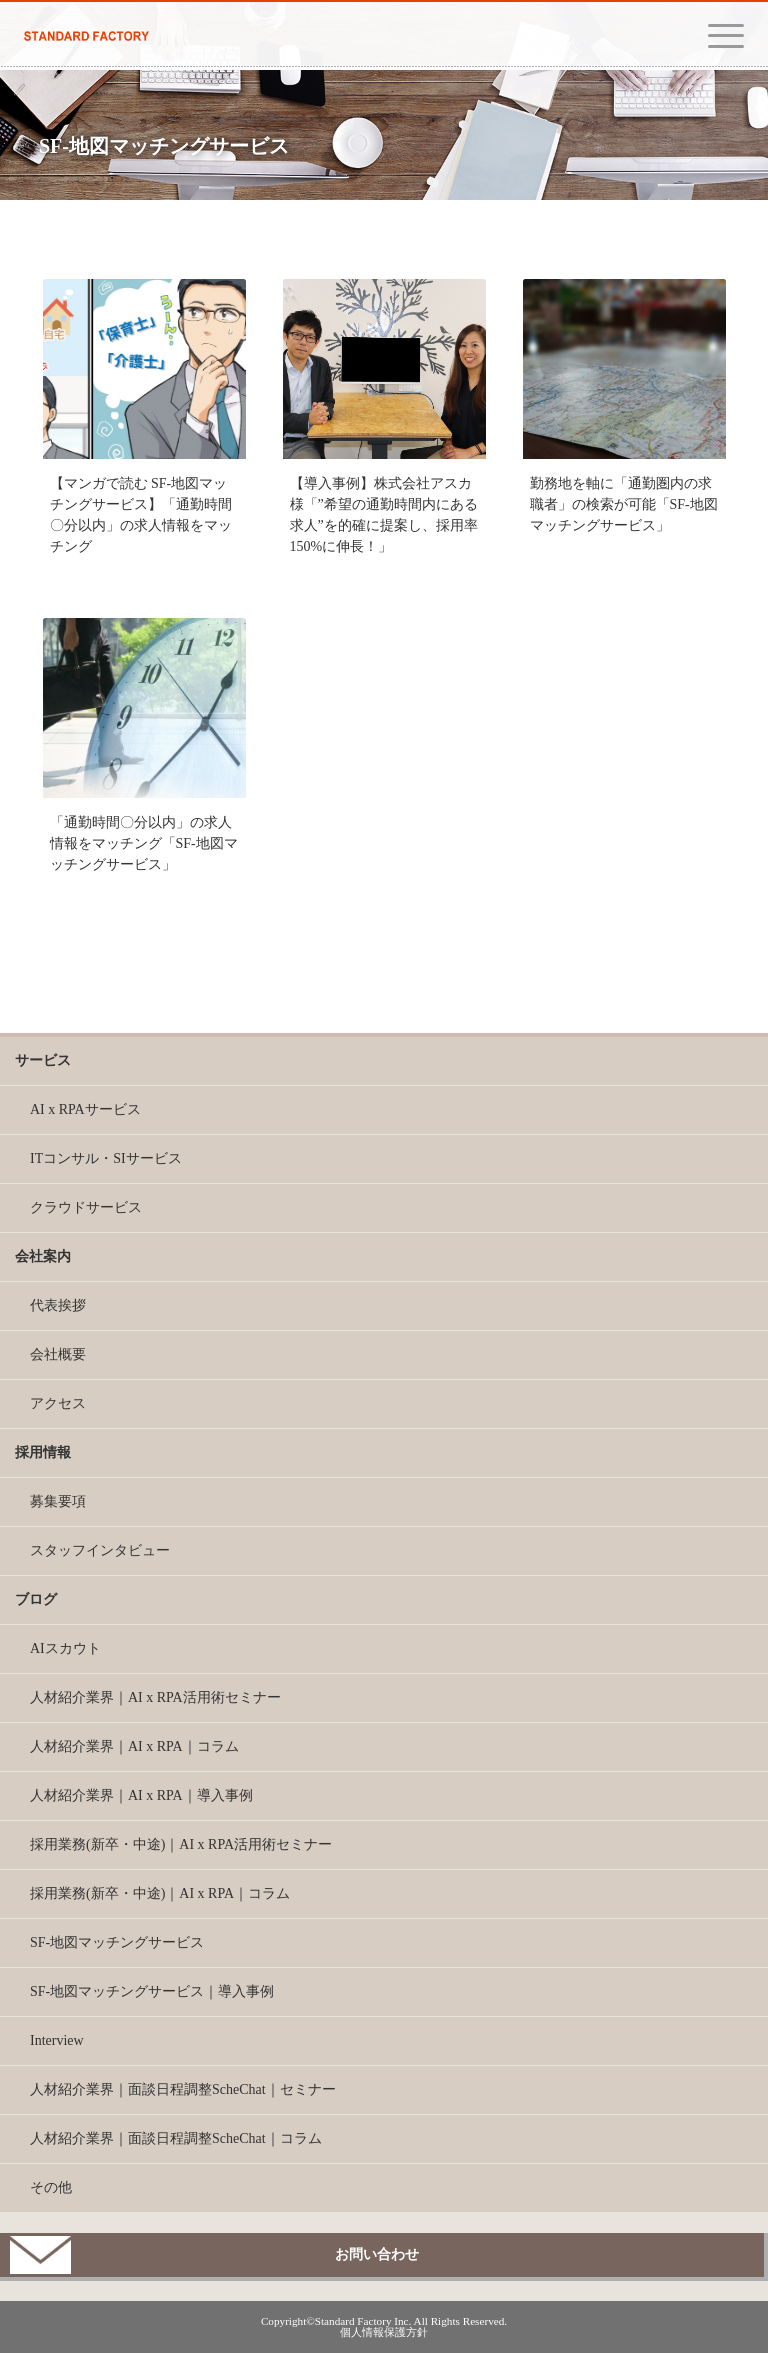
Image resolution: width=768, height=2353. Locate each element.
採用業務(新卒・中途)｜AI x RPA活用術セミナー (181, 1844)
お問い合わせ (377, 2254)
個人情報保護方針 (384, 2332)
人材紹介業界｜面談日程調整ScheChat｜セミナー (183, 2089)
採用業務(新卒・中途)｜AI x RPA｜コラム (160, 1893)
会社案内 (43, 1256)
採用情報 (43, 1452)
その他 (51, 2187)
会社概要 (58, 1354)
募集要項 (58, 1501)
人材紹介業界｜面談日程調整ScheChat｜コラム (176, 2138)
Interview (57, 2040)
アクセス (58, 1403)
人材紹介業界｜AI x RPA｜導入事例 (141, 1795)
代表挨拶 (58, 1305)
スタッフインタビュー (100, 1550)
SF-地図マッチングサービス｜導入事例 (152, 1991)
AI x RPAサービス (85, 1109)
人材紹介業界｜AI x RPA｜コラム (134, 1746)
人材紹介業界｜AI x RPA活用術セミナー (155, 1697)
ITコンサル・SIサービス (106, 1158)
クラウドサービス (86, 1207)
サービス (43, 1060)
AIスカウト (65, 1648)
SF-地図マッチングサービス (117, 1942)
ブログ (36, 1599)
